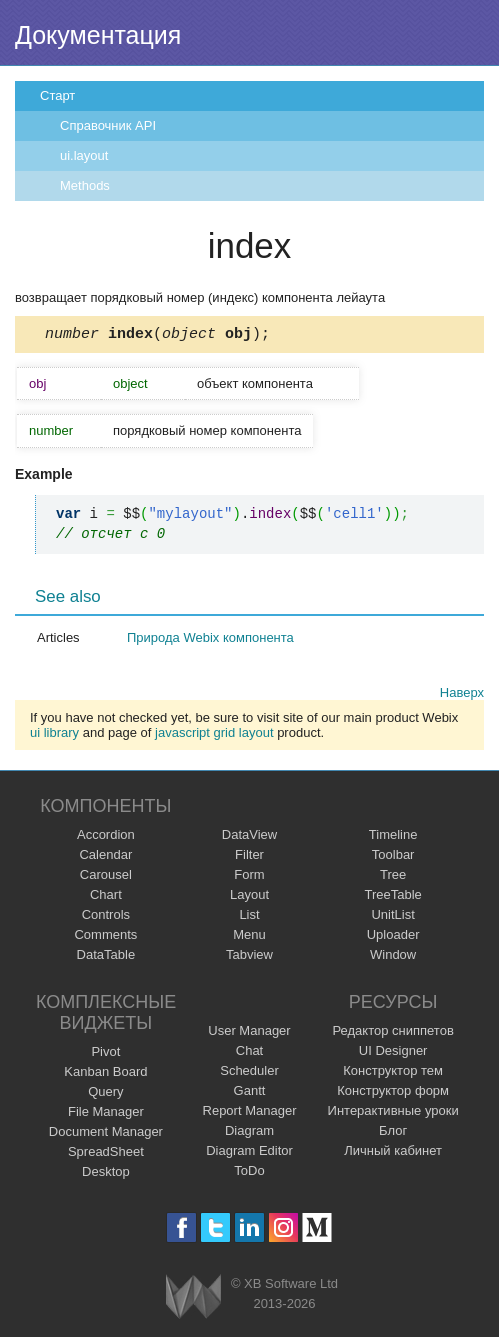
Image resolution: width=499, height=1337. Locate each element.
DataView (249, 837)
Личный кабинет (393, 1153)
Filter (249, 857)
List (249, 917)
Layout (249, 897)
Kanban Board (105, 1074)
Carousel (106, 877)
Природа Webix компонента (210, 640)
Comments (105, 937)
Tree (393, 877)
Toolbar (393, 857)
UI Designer (393, 1053)
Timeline (393, 837)
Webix (193, 1299)
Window (393, 957)
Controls (106, 917)
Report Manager (250, 1113)
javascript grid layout (214, 735)
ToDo (249, 1173)
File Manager (106, 1114)
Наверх (462, 695)
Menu (249, 937)
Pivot (105, 1054)
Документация (98, 35)
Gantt (250, 1093)
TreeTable (392, 897)
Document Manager (106, 1134)
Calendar (105, 857)
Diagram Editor (249, 1153)
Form (249, 877)
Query (105, 1094)
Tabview (249, 957)
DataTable (106, 957)
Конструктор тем (393, 1073)
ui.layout (84, 155)
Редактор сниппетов (392, 1033)
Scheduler (249, 1073)
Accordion (106, 837)
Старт (57, 95)
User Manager (249, 1033)
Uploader (393, 937)
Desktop (106, 1174)
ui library (54, 735)
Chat (249, 1053)
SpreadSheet (106, 1154)
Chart (106, 897)
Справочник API (108, 125)
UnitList (392, 917)
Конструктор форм (393, 1093)
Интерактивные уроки (393, 1113)
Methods (85, 185)
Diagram (249, 1133)
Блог (393, 1133)
